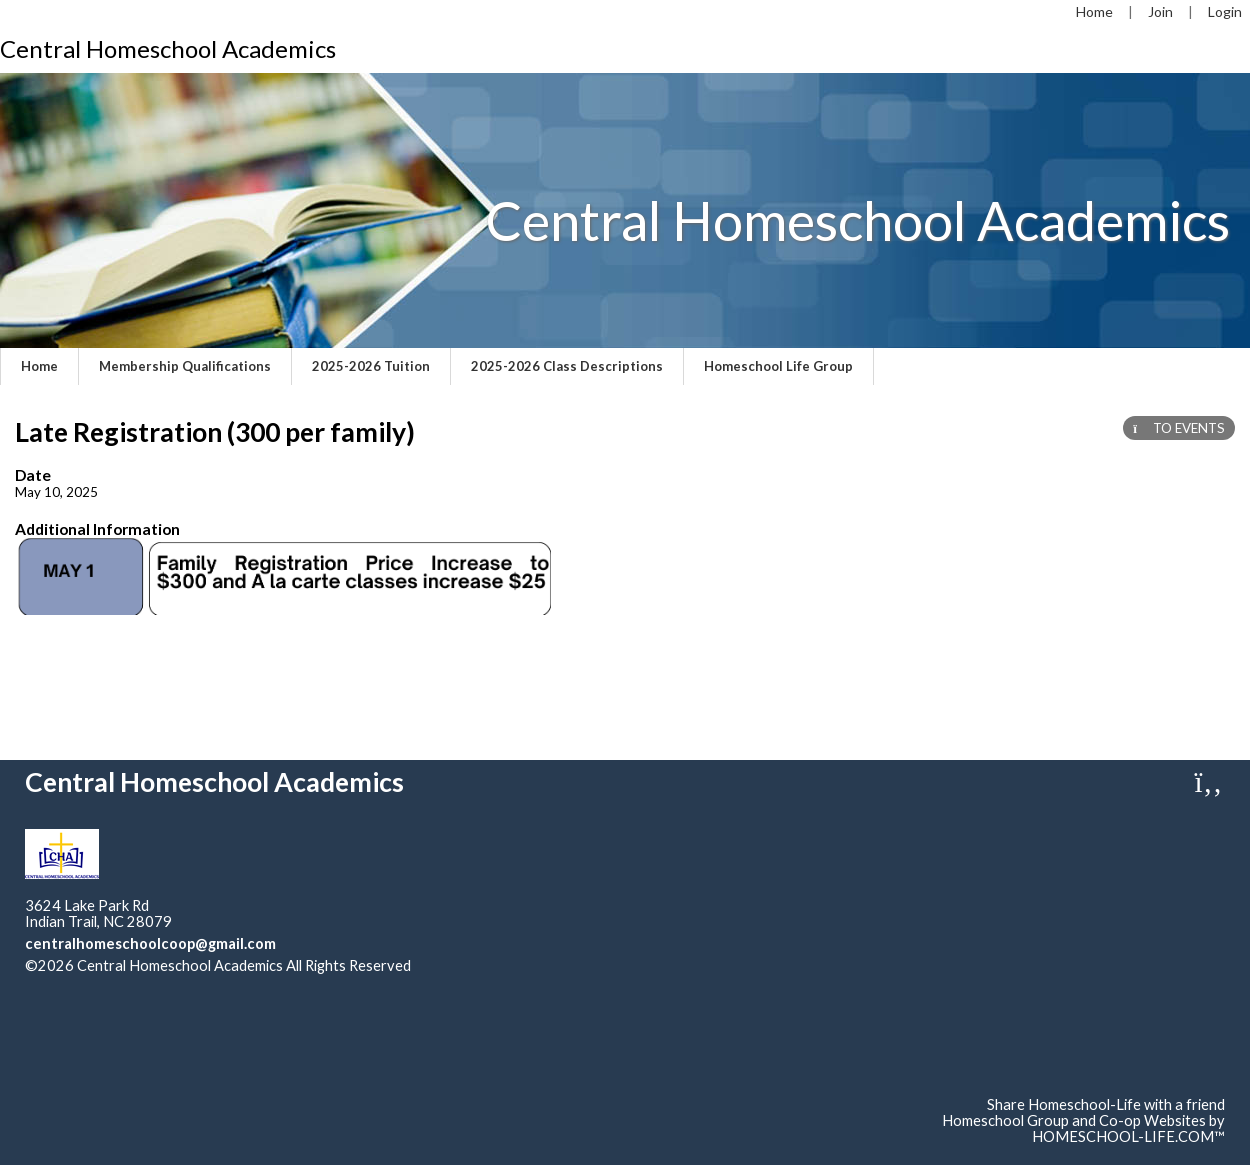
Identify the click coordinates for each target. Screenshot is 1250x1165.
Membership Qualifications (185, 366)
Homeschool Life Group (778, 366)
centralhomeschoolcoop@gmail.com (150, 943)
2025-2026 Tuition (371, 366)
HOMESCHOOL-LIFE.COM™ (1128, 1136)
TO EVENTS (1179, 428)
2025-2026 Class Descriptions (567, 366)
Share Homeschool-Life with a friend (1106, 1104)
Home (39, 366)
